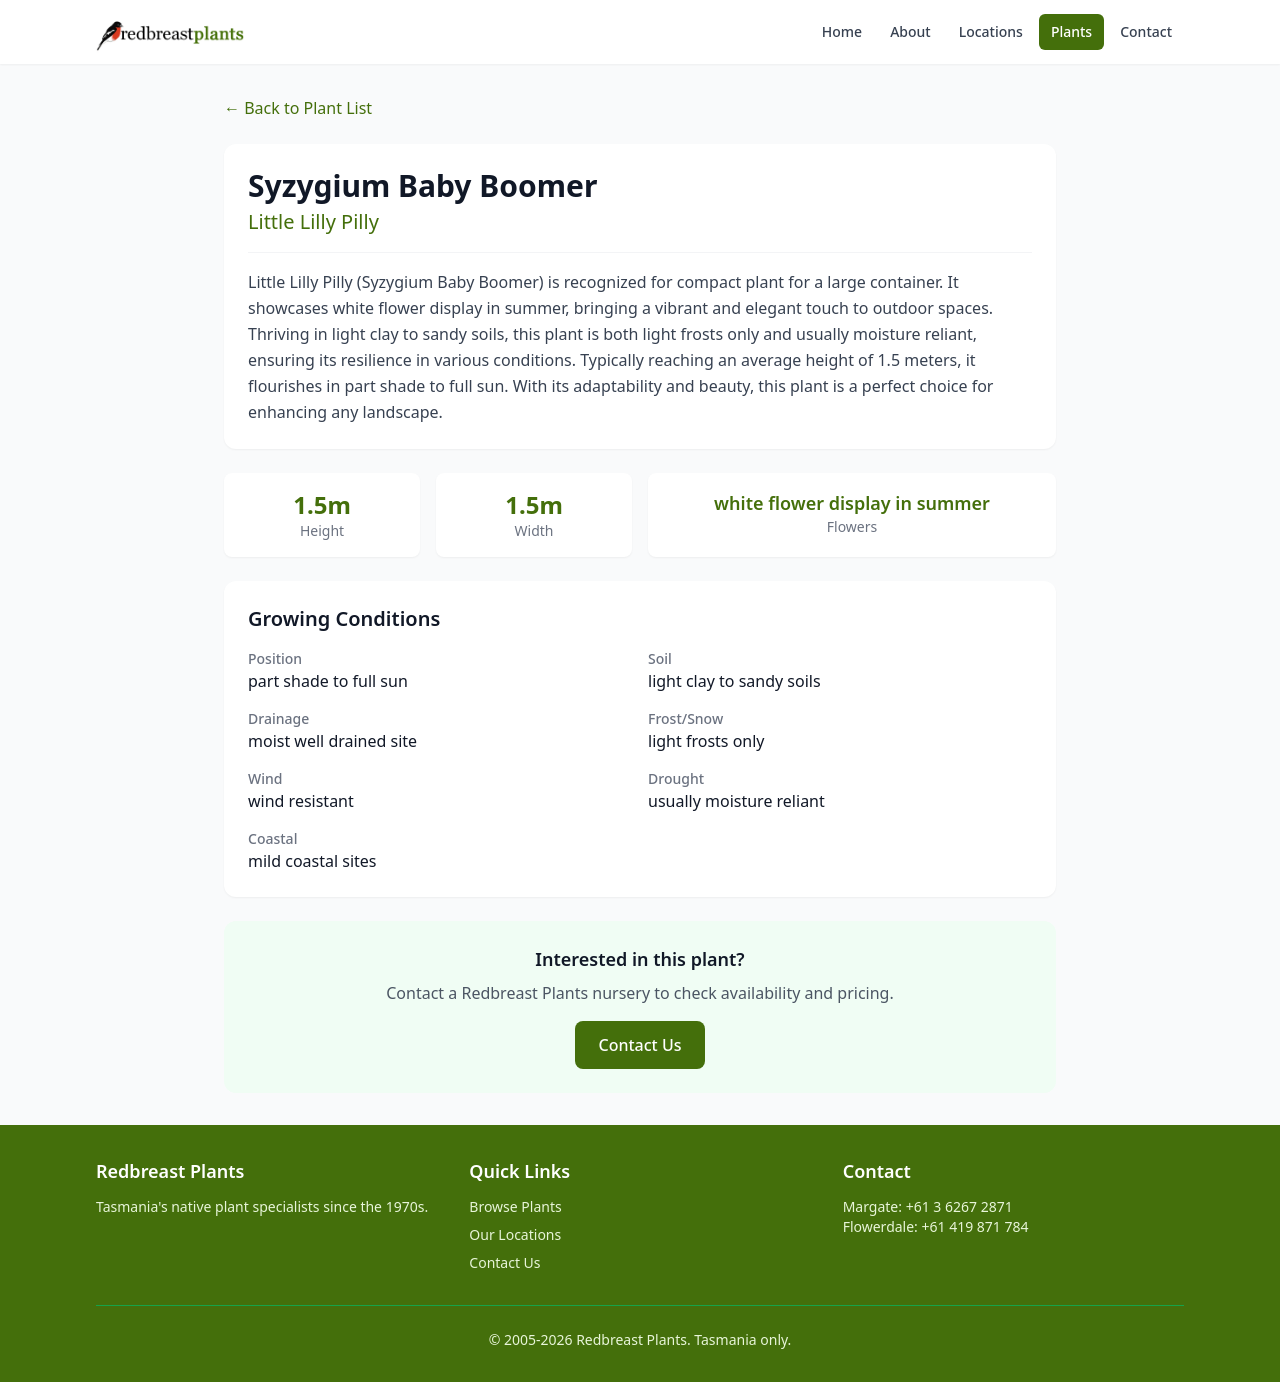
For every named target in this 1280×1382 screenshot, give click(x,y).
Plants (1071, 31)
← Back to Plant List (298, 108)
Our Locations (515, 1234)
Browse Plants (515, 1206)
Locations (991, 31)
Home (842, 31)
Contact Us (640, 1045)
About (910, 31)
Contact (1146, 31)
